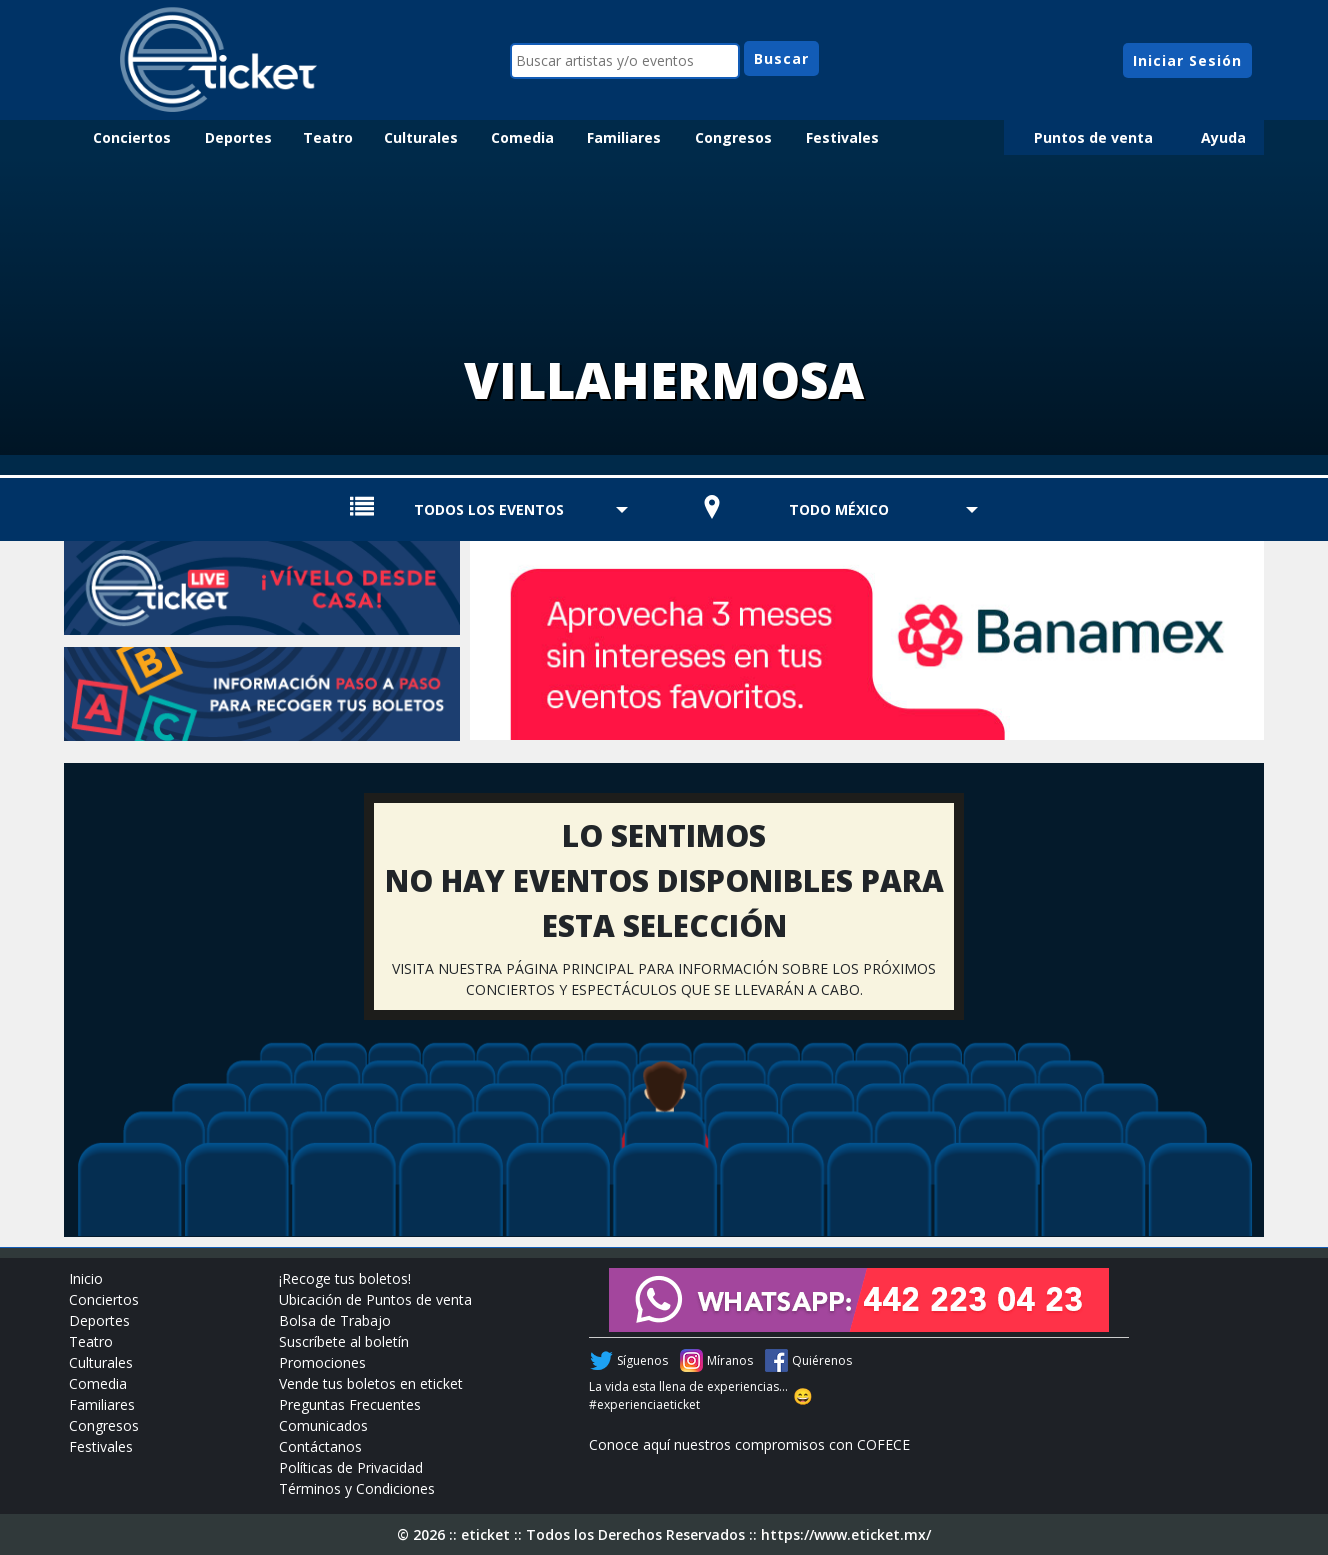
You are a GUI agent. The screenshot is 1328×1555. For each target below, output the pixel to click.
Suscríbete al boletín (344, 1341)
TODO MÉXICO (839, 509)
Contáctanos (320, 1446)
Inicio (86, 1278)
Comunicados (323, 1425)
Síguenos (642, 1360)
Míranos (730, 1360)
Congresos (733, 137)
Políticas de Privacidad (351, 1467)
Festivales (842, 137)
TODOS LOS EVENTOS (489, 509)
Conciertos (132, 137)
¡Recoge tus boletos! (345, 1278)
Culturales (421, 137)
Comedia (522, 137)
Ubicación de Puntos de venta (375, 1299)
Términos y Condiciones (357, 1488)
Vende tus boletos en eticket (371, 1383)
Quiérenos (822, 1360)
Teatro (328, 137)
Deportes (238, 137)
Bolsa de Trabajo (335, 1320)
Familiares (624, 137)
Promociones (322, 1362)
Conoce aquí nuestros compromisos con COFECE (749, 1444)
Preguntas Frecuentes (350, 1404)
